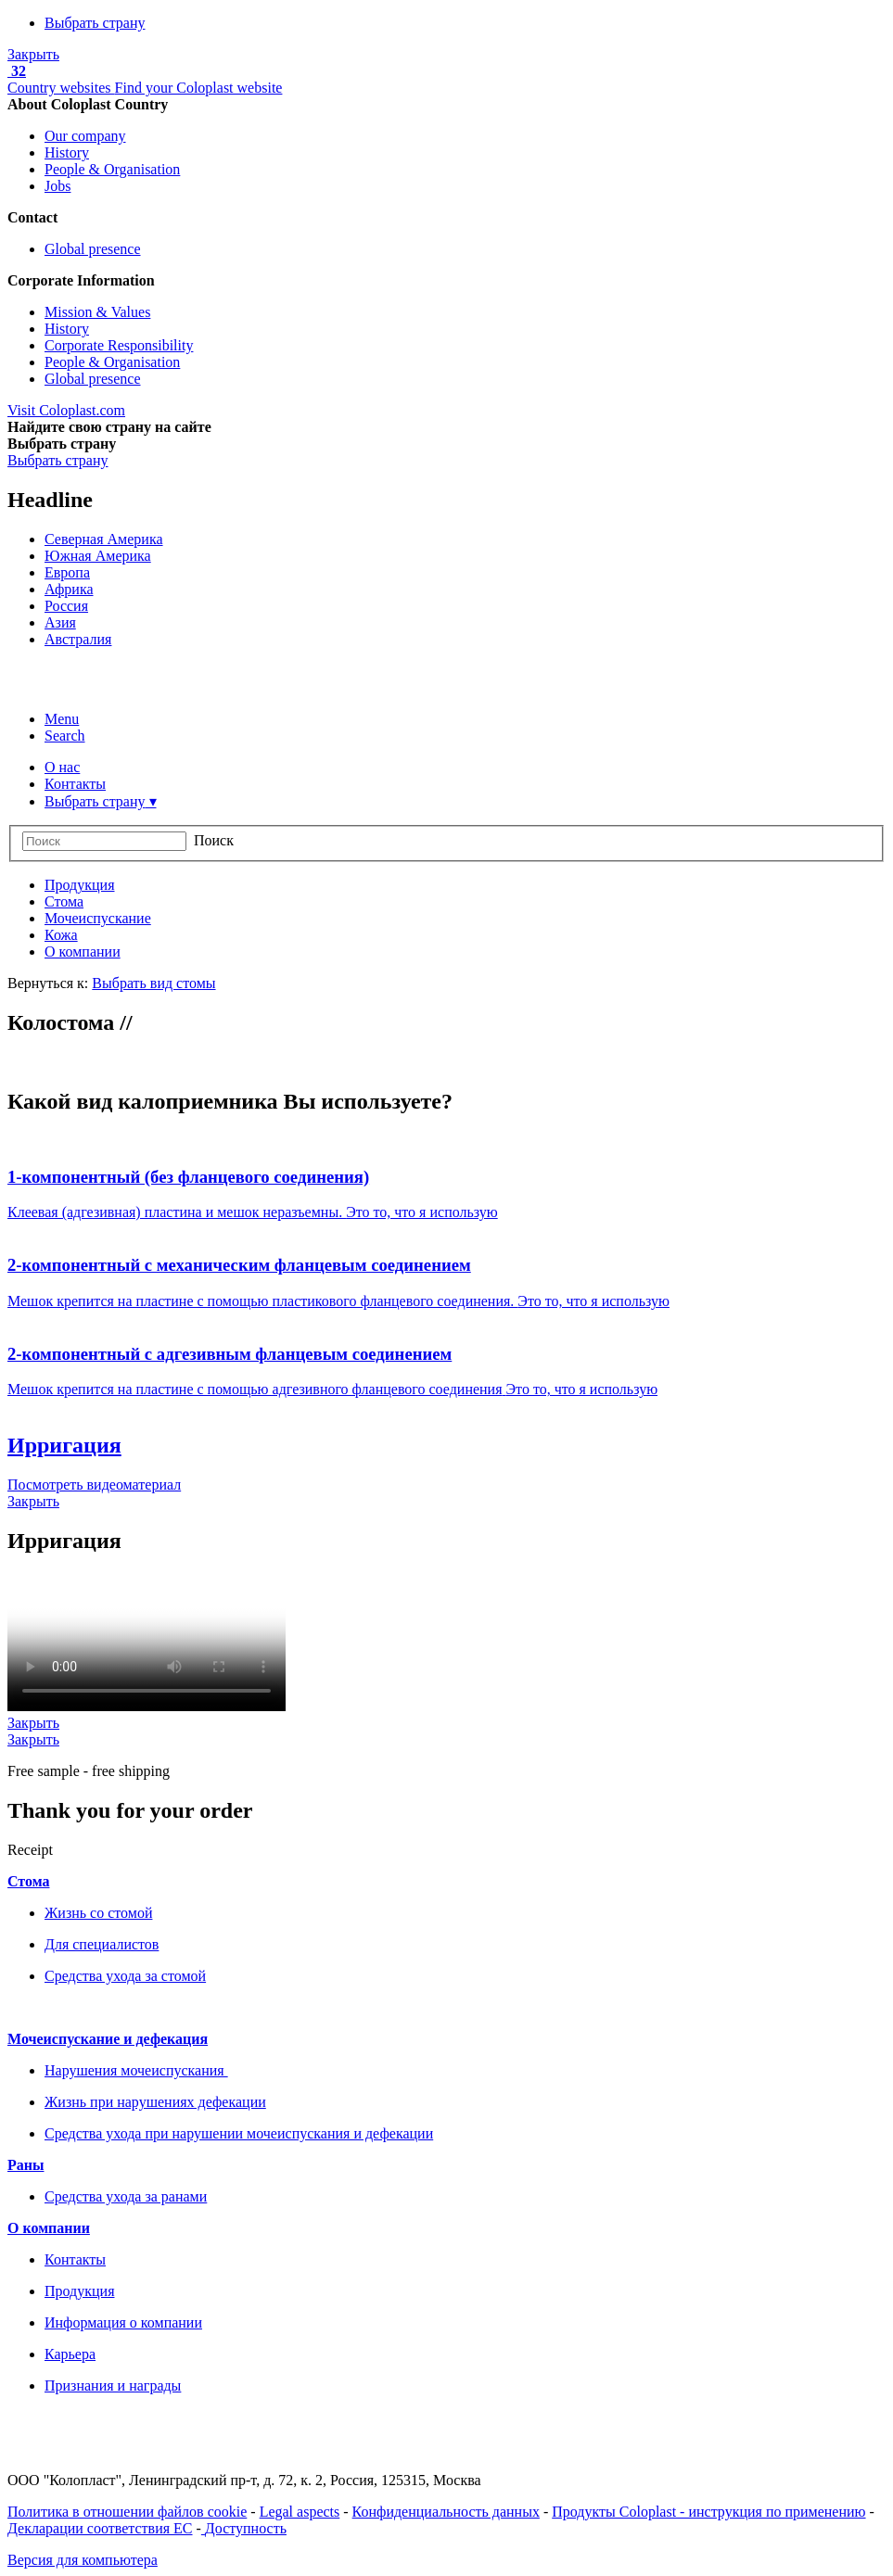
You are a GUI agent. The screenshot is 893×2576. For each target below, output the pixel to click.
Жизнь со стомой (98, 1913)
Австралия (78, 639)
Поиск (214, 840)
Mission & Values (97, 312)
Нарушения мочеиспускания (136, 2070)
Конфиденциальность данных (446, 2511)
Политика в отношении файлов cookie (127, 2511)
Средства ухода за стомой (125, 1976)
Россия (66, 606)
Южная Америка (98, 556)
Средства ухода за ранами (126, 2196)
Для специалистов (102, 1944)
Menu (62, 719)
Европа (67, 572)
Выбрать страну (95, 23)
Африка (69, 589)
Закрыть (33, 54)
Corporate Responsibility (119, 345)
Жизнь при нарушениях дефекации (155, 2102)
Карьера (70, 2354)
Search (65, 735)
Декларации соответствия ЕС (100, 2528)
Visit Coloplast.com (66, 410)
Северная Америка (104, 539)
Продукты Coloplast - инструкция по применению (708, 2511)
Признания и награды (113, 2385)
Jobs (57, 186)
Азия (60, 622)
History (67, 152)
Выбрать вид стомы (153, 983)
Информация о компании (123, 2322)
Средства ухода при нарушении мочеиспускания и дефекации (239, 2133)
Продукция (80, 2291)
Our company (85, 136)
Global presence (93, 249)
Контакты (75, 2259)
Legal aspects (300, 2511)
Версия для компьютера (82, 2560)
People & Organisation (112, 169)
